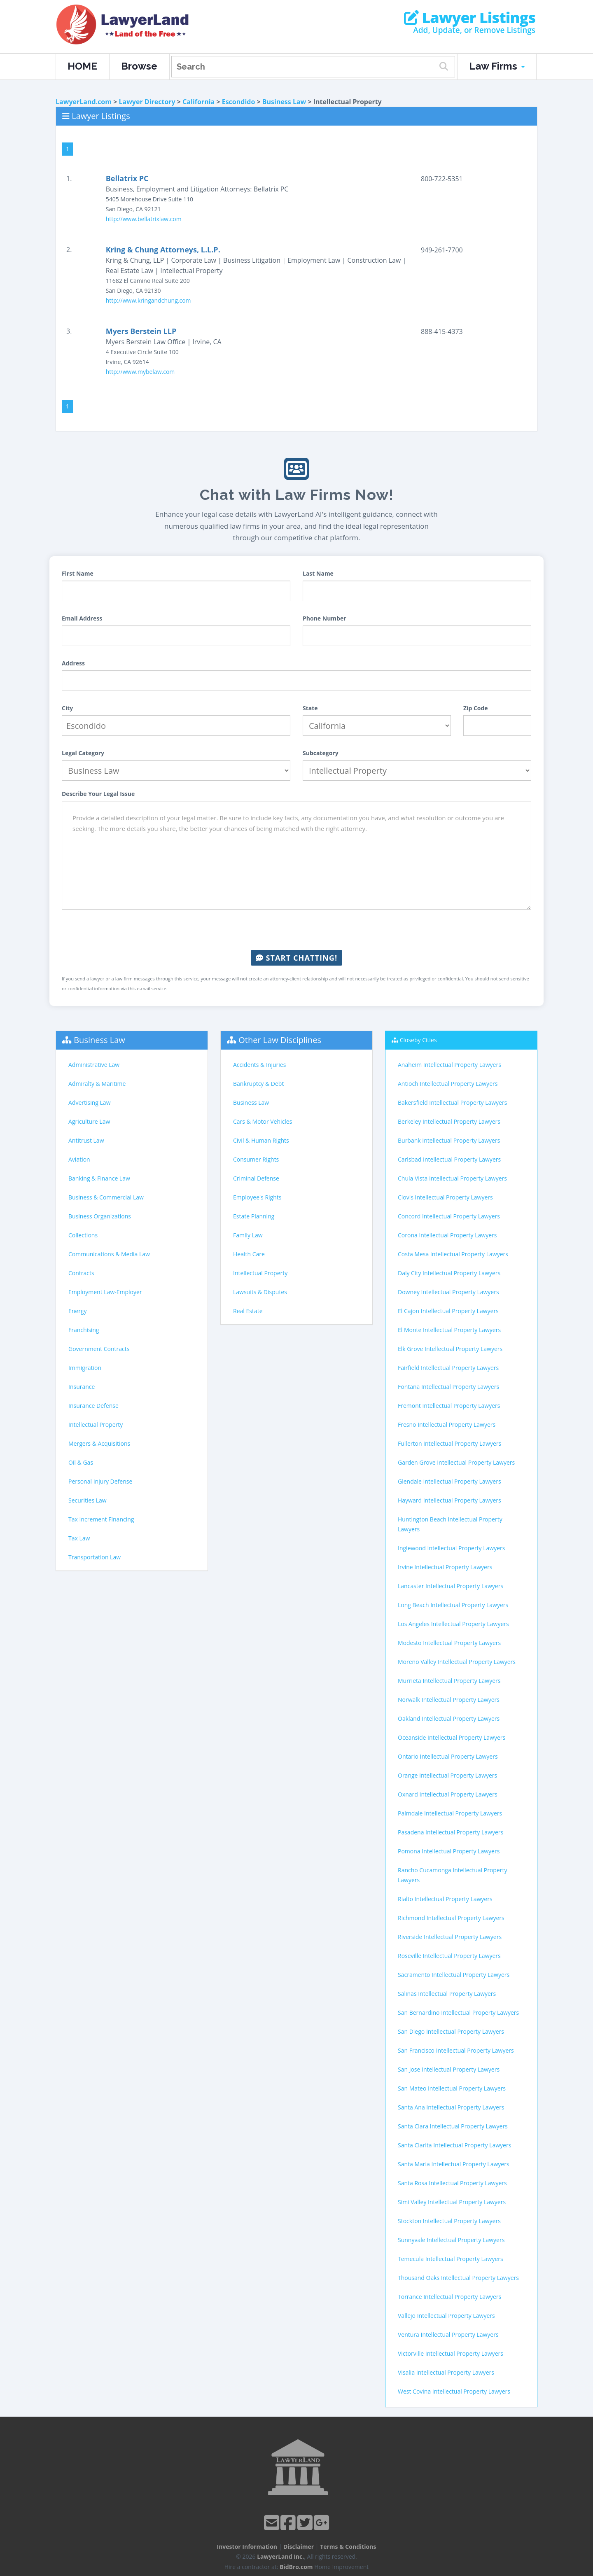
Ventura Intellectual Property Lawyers (448, 2334)
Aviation (79, 1159)
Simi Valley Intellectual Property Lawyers (452, 2202)
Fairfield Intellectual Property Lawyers (448, 1368)
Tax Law (79, 1538)
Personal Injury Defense (100, 1481)
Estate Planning (253, 1216)
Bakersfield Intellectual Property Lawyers (452, 1102)
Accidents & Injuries (259, 1065)
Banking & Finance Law (99, 1178)
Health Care (249, 1254)
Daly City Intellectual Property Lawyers (449, 1273)
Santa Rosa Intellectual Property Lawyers (452, 2183)
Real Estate (248, 1311)
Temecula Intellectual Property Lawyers (450, 2259)
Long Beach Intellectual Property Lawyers (453, 1605)
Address (73, 663)
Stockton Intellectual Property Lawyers (449, 2221)
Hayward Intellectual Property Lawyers (449, 1500)
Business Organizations (99, 1216)
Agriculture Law (89, 1121)
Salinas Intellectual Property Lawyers (447, 1993)
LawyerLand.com (84, 101)
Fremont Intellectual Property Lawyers (449, 1405)
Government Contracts (98, 1349)
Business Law (284, 101)
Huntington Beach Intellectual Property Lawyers (450, 1524)
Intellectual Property (95, 1424)
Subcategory (321, 753)
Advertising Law (89, 1102)
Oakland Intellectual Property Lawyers (449, 1718)
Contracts (81, 1273)
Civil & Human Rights (261, 1140)
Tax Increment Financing (101, 1519)
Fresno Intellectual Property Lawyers (446, 1424)
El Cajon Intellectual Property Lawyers (448, 1311)
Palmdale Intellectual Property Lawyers (450, 1813)
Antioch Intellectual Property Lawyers (447, 1083)
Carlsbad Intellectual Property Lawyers (449, 1159)
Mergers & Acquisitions (99, 1443)
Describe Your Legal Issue (98, 794)
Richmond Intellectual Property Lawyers (451, 1918)
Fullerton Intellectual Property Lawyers (449, 1443)
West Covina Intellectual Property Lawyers (454, 2391)
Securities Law (87, 1500)
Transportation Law (94, 1557)
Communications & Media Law (109, 1254)
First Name (77, 573)
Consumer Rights (256, 1159)
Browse (139, 66)
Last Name (318, 573)
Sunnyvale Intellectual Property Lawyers (451, 2240)
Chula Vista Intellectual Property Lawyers (452, 1178)
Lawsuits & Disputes (260, 1292)
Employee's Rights (257, 1197)
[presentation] (296, 930)
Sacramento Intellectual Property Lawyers (453, 1975)
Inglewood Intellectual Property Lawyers (451, 1548)
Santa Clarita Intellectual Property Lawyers (454, 2145)
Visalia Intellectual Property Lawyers (446, 2372)
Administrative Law (93, 1065)
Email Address (82, 618)
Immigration (84, 1368)
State (310, 708)
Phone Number (324, 618)
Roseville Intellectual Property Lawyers (449, 1956)
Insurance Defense (93, 1405)
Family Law (248, 1235)
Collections (83, 1235)
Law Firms (497, 66)
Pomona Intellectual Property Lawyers (449, 1851)
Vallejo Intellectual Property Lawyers (446, 2315)
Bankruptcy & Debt (258, 1083)
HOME (82, 66)
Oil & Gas (80, 1462)
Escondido (238, 101)
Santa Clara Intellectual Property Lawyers (453, 2126)
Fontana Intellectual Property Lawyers (448, 1387)
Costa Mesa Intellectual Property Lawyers (453, 1254)
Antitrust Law (86, 1140)
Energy (77, 1311)
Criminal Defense (256, 1178)
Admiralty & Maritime (97, 1083)
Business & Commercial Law (106, 1197)
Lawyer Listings (469, 17)
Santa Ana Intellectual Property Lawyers (451, 2107)
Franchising (83, 1330)
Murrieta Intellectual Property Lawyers (449, 1681)
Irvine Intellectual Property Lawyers (445, 1567)
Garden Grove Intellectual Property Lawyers (456, 1462)
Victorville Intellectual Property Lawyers (450, 2353)
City (67, 708)
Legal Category (83, 753)
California (198, 101)
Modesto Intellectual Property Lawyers (449, 1643)
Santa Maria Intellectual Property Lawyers (453, 2164)
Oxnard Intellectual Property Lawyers (447, 1794)
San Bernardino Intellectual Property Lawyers (458, 2012)
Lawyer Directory (147, 101)
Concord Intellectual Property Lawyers (449, 1216)
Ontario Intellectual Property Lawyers (448, 1756)
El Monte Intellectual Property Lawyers (449, 1330)
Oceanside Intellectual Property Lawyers (451, 1737)
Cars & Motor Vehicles (262, 1121)
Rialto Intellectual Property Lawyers (445, 1899)
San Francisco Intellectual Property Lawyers (456, 2050)
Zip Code (475, 708)
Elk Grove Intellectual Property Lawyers (450, 1349)
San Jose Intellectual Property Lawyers (449, 2069)
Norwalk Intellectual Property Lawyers (449, 1699)
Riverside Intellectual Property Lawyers (450, 1937)
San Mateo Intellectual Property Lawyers (452, 2088)
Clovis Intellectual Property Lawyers (445, 1197)
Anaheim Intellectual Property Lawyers (449, 1065)
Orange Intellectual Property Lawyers (447, 1775)
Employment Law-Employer (105, 1292)
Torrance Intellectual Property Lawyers (449, 2297)
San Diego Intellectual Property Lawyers (451, 2031)
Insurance (81, 1387)
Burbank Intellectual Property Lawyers (449, 1140)
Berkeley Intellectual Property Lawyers (449, 1121)
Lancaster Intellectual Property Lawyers (450, 1586)
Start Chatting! (296, 958)
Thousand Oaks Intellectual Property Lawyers (458, 2278)
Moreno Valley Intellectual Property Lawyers (457, 1662)
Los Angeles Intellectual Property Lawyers (453, 1624)
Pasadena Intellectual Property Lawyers (450, 1832)
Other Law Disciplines (279, 1039)
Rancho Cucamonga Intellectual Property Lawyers (452, 1875)
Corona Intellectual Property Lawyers (447, 1235)
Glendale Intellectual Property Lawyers (449, 1481)
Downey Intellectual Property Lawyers (448, 1292)
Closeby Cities (418, 1040)
